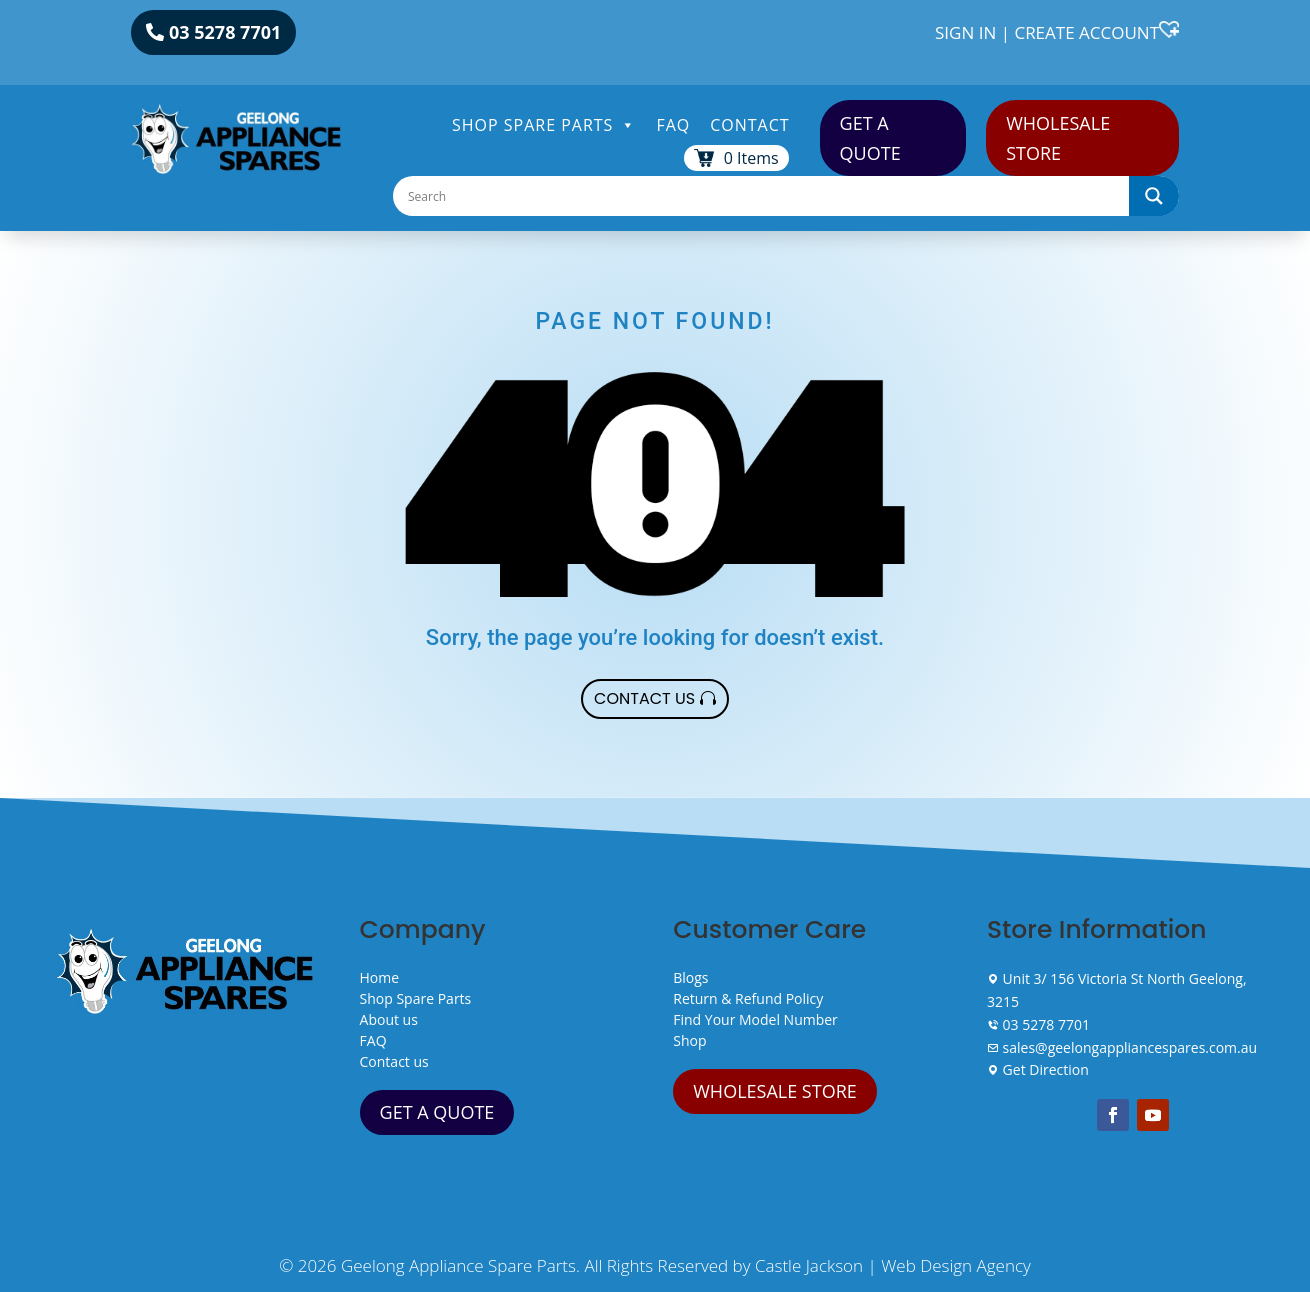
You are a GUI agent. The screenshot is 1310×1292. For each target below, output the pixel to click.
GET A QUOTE (870, 138)
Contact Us (644, 698)
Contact (749, 125)
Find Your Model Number (755, 1019)
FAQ (673, 125)
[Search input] (766, 196)
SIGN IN (965, 32)
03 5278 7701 (225, 32)
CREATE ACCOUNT (1086, 32)
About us (389, 1019)
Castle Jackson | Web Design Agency (893, 1265)
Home (380, 977)
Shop (689, 1040)
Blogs (690, 977)
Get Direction (1038, 1069)
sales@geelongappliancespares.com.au (1122, 1047)
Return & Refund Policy (748, 998)
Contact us (394, 1061)
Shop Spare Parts (544, 125)
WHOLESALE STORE (1058, 138)
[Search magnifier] (1154, 196)
